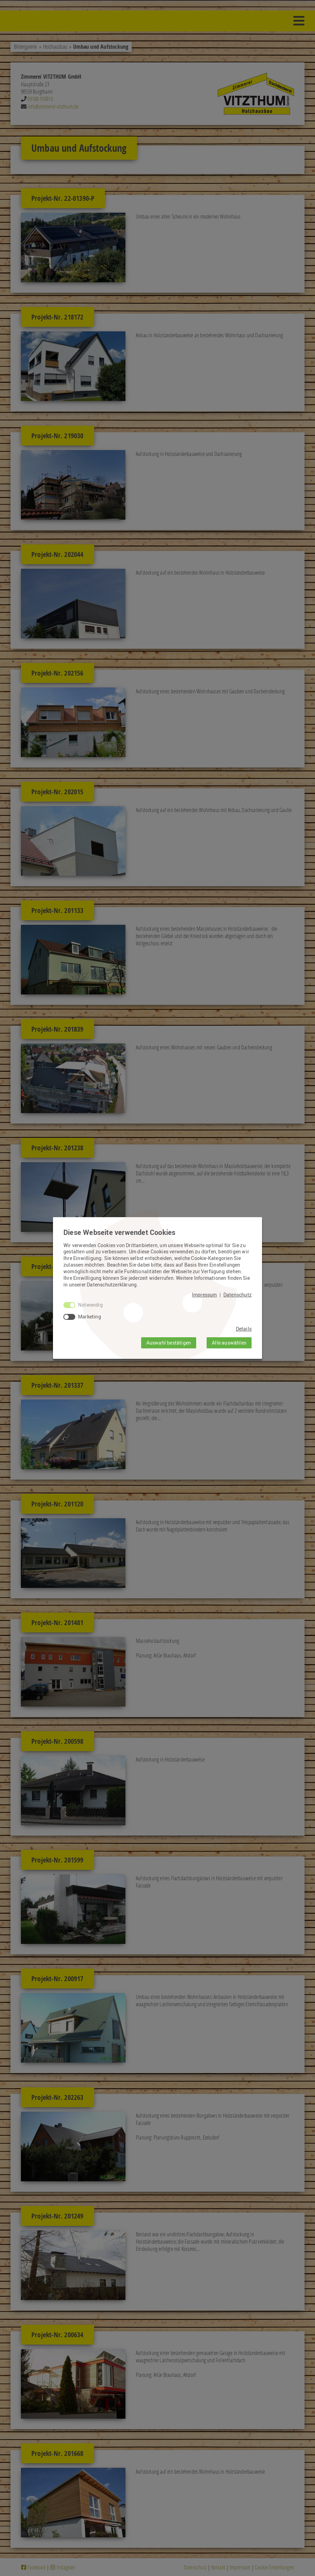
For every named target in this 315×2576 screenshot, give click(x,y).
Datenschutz (237, 1295)
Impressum (204, 1295)
